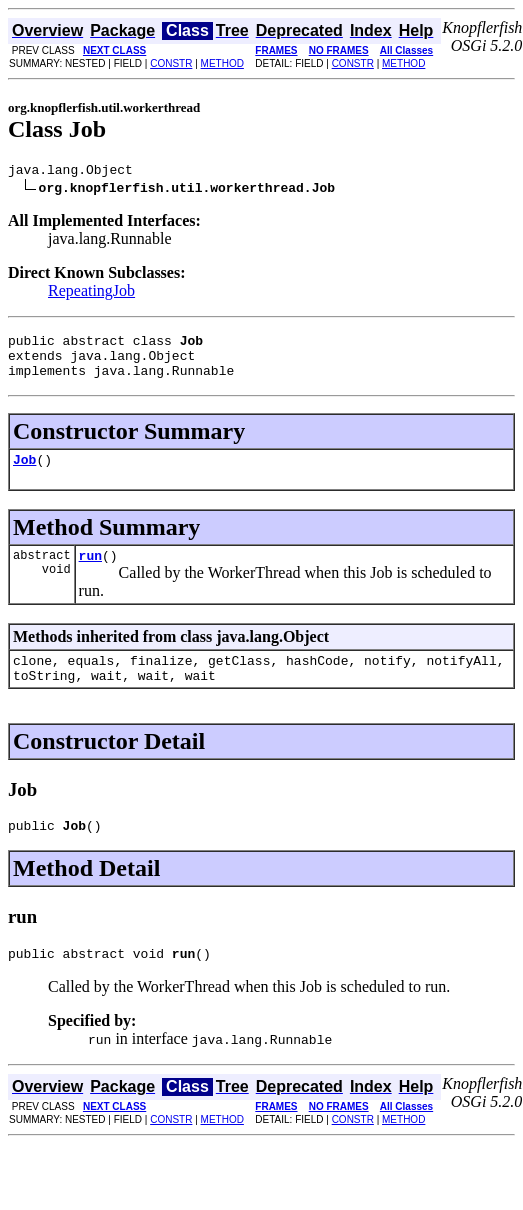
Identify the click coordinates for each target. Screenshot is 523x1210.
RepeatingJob (91, 293)
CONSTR (171, 63)
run (90, 573)
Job (24, 474)
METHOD (222, 63)
